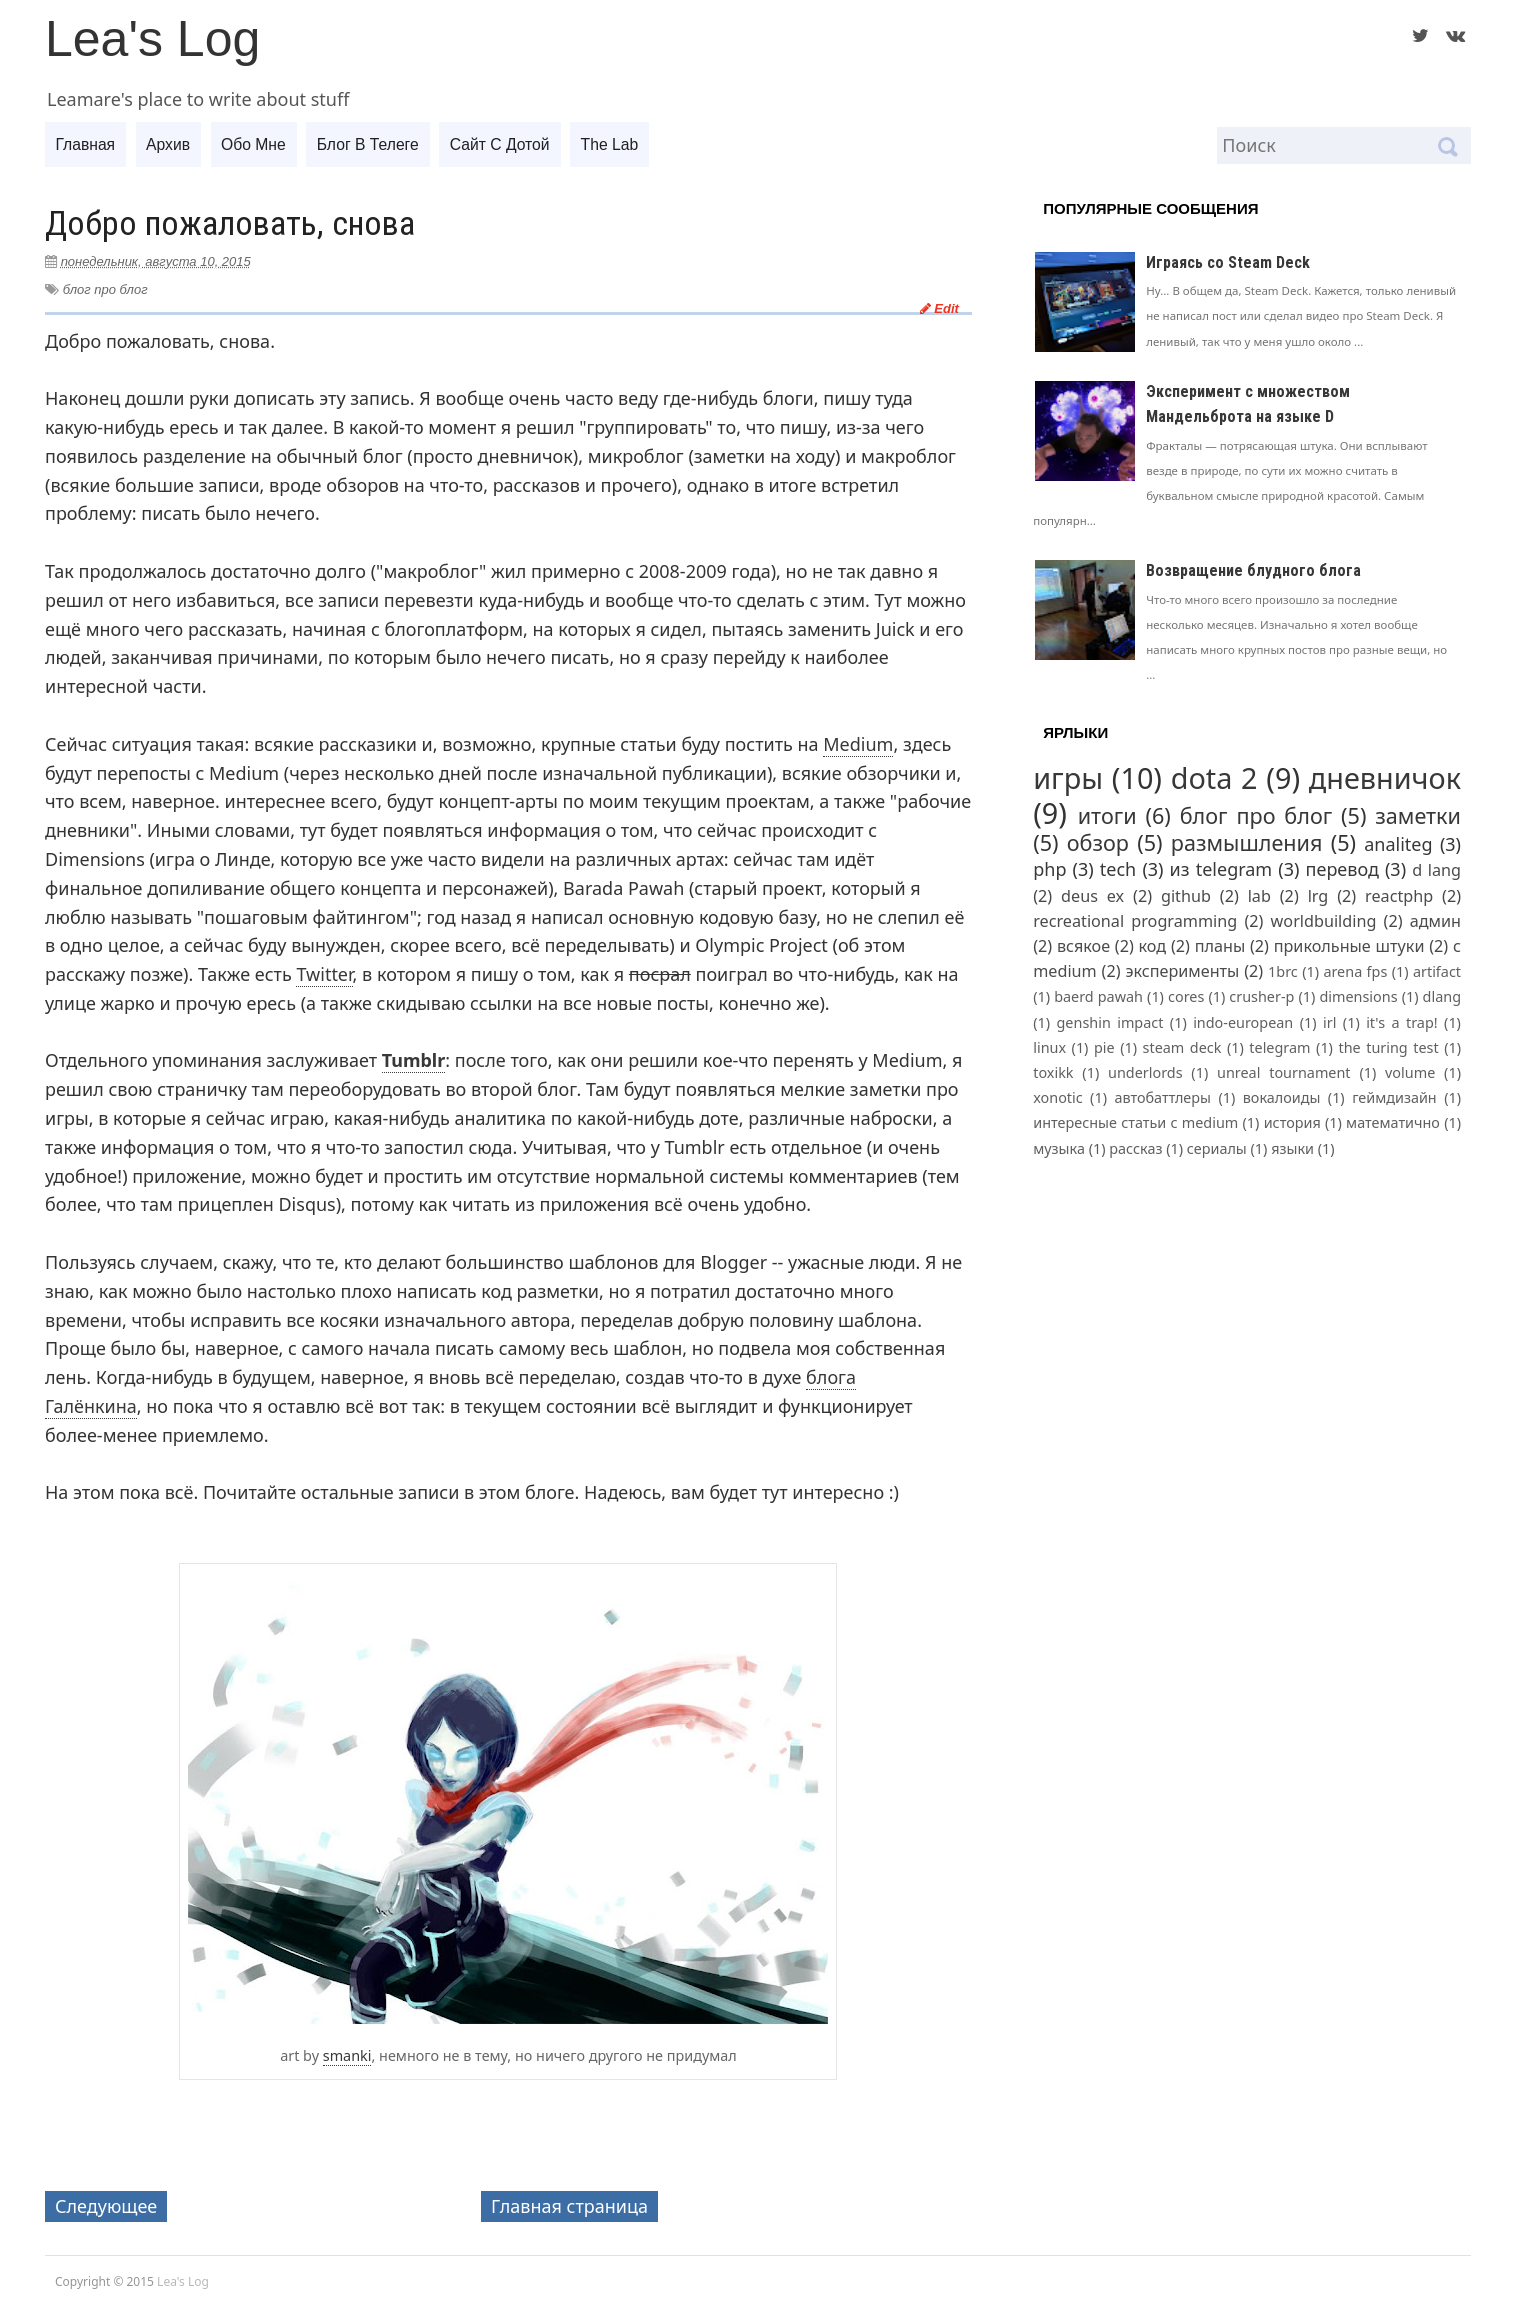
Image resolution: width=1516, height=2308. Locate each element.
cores (1186, 996)
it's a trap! (1401, 1022)
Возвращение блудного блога (1253, 570)
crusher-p (1261, 996)
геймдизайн (1394, 1097)
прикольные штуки (1349, 946)
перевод (1342, 869)
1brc (1283, 971)
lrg (1318, 896)
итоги (1107, 815)
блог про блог (105, 289)
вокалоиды (1282, 1097)
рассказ (1135, 1148)
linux (1049, 1047)
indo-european (1243, 1022)
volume (1410, 1072)
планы (1220, 946)
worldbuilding (1324, 921)
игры (1068, 777)
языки (1292, 1148)
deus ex (1092, 896)
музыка (1059, 1148)
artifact (1437, 971)
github (1186, 896)
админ (1435, 921)
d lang (1436, 870)
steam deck (1182, 1047)
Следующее (106, 2206)
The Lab (628, 144)
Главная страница (569, 2206)
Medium (858, 744)
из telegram (1221, 869)
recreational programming (1135, 921)
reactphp (1399, 896)
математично (1393, 1122)
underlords (1145, 1072)
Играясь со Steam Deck (1228, 262)
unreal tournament (1284, 1072)
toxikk (1053, 1072)
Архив (172, 144)
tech (1118, 869)
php (1049, 869)
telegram (1279, 1047)
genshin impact (1110, 1022)
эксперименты (1182, 971)
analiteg (1398, 844)
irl (1329, 1022)
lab (1259, 896)
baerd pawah (1098, 996)
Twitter (324, 974)
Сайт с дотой (515, 144)
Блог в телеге (379, 144)
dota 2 (1214, 777)
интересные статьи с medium (1135, 1122)
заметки (1418, 815)
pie (1104, 1047)
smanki (347, 2055)
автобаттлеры (1162, 1097)
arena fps (1355, 971)
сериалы (1217, 1148)
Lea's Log (152, 39)
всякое (1083, 946)
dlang (1442, 996)
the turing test (1388, 1047)
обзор (1098, 842)
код (1153, 946)
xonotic (1057, 1097)
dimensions (1358, 996)
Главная (86, 144)
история (1292, 1122)
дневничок (1385, 777)
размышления (1247, 842)
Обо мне (261, 144)
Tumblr (414, 1060)
